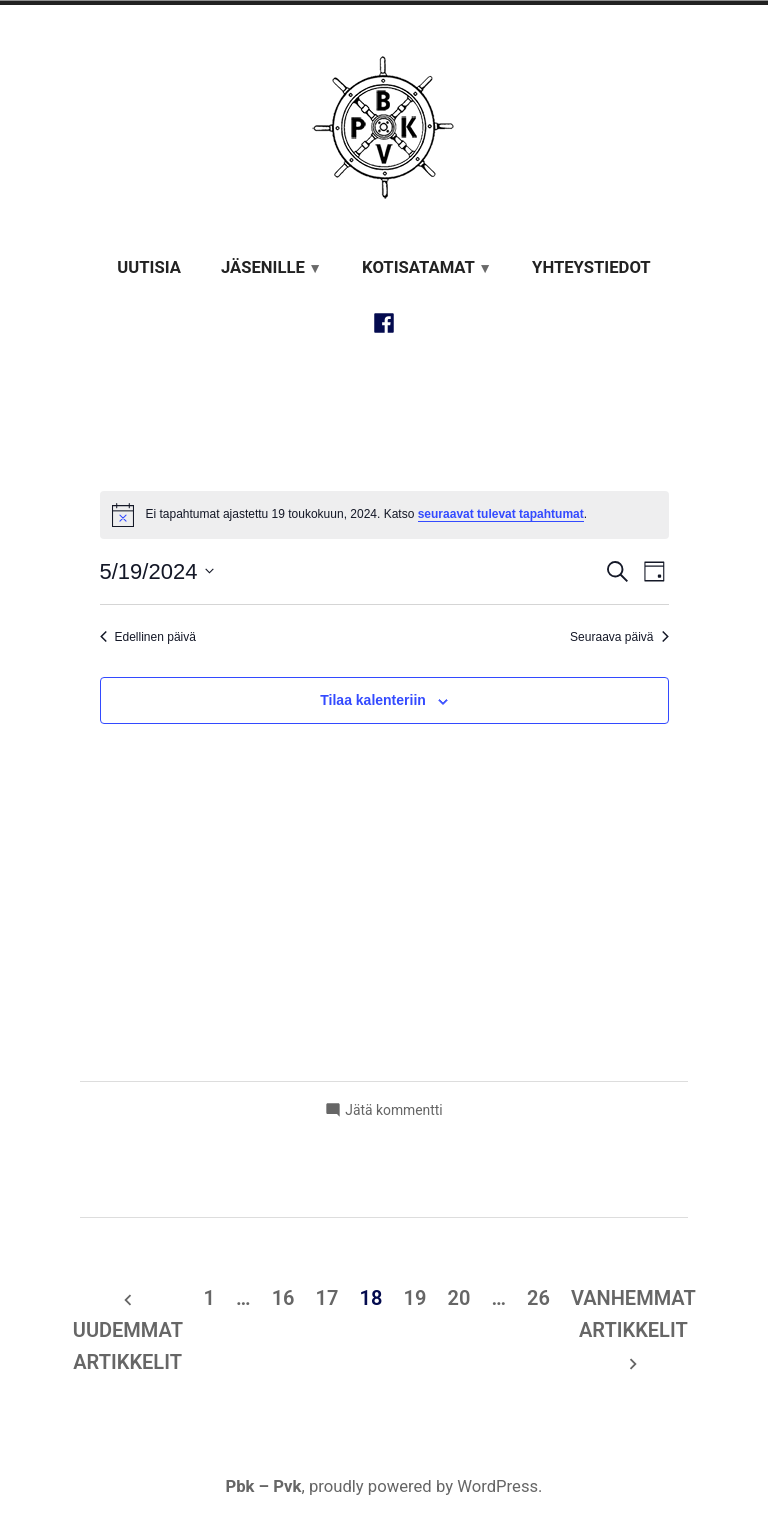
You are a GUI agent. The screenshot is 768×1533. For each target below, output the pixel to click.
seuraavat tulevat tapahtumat (501, 514)
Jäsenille (263, 267)
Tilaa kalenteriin (373, 700)
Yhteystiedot (591, 267)
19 (415, 1298)
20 (458, 1298)
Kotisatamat (418, 267)
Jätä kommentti (393, 1110)
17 (327, 1298)
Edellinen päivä (148, 637)
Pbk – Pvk (263, 1486)
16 (283, 1298)
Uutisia (149, 267)
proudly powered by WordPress (423, 1486)
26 (538, 1298)
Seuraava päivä (619, 637)
